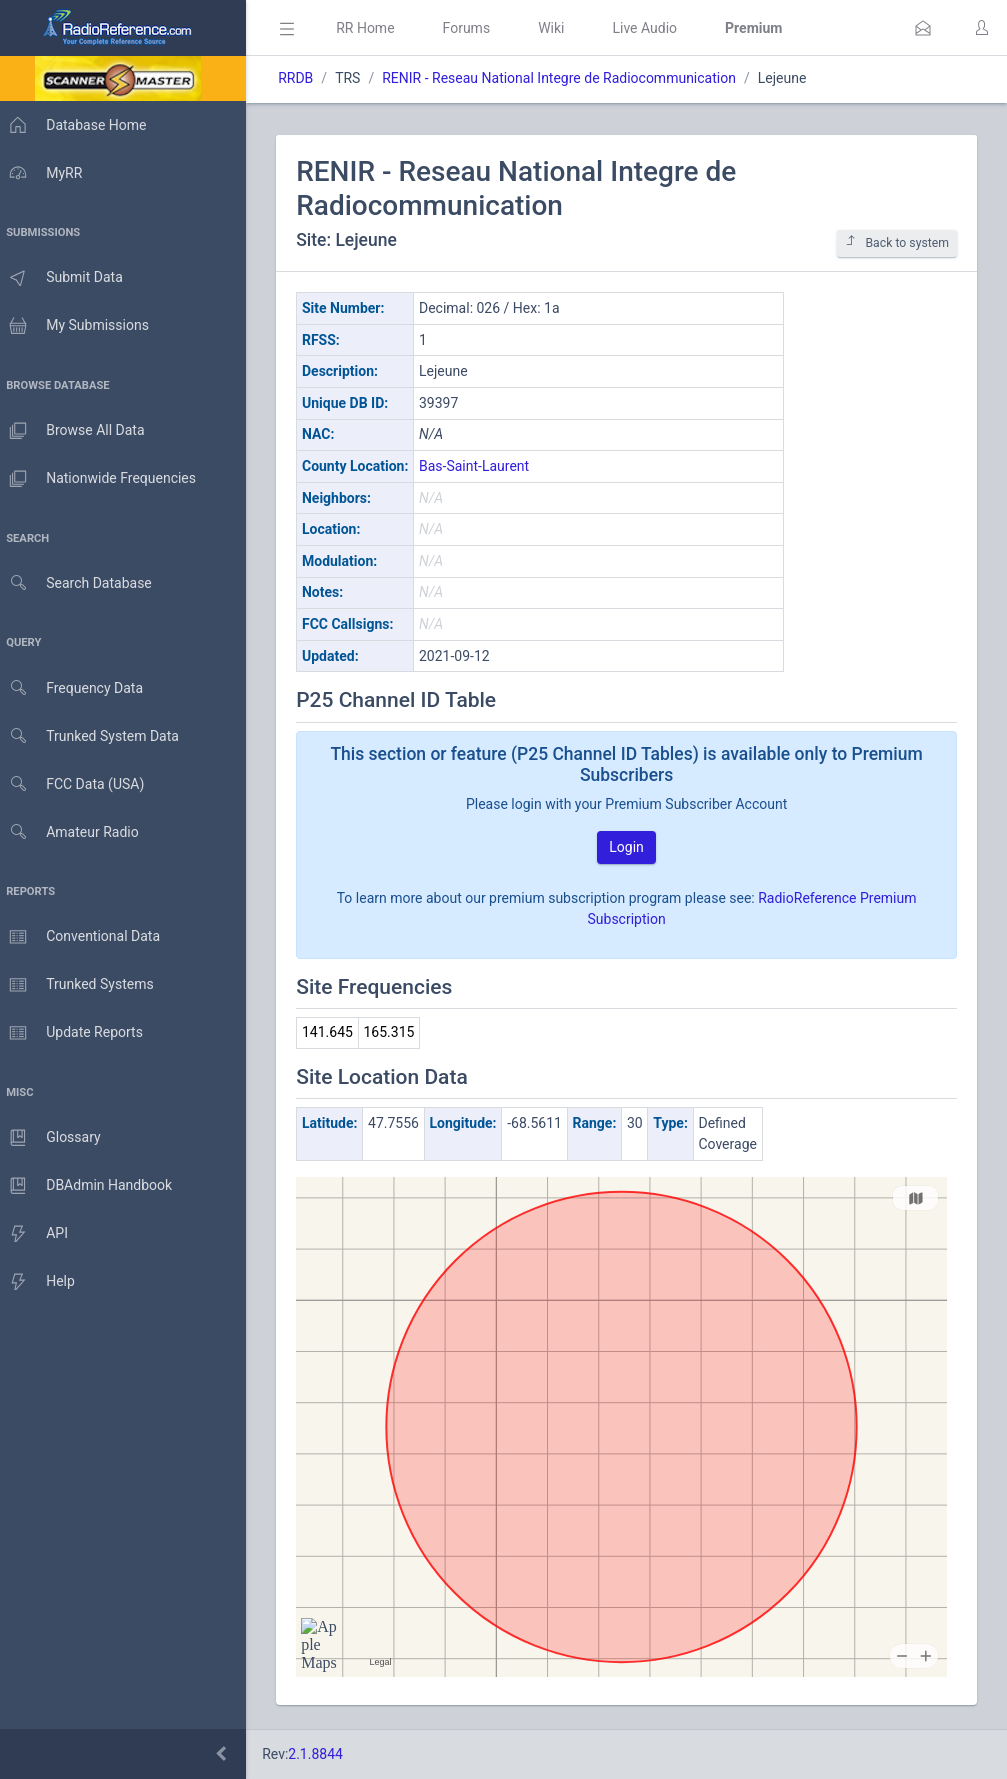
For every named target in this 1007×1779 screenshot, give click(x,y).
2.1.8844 (325, 1754)
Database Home (78, 125)
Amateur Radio (74, 832)
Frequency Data (76, 688)
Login (631, 847)
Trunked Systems (81, 985)
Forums (476, 28)
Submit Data (66, 278)
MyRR (46, 173)
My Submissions (79, 326)
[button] (923, 28)
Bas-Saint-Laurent (484, 466)
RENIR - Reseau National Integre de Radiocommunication (569, 78)
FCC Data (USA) (77, 784)
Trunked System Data (94, 736)
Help (42, 1282)
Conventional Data (85, 937)
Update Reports (76, 1033)
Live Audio (654, 28)
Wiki (561, 28)
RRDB (305, 78)
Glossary (55, 1138)
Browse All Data (77, 431)
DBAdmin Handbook (91, 1186)
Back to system (897, 242)
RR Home (375, 28)
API (39, 1234)
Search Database (81, 583)
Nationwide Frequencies (103, 479)
